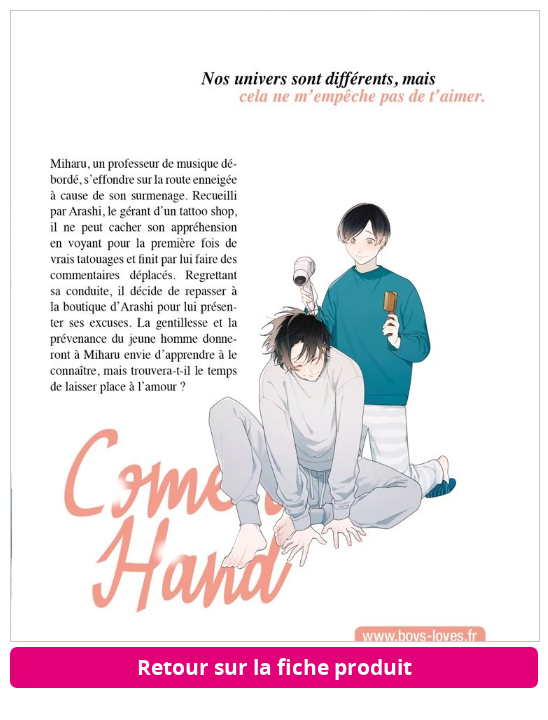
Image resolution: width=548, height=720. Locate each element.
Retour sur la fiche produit (274, 667)
